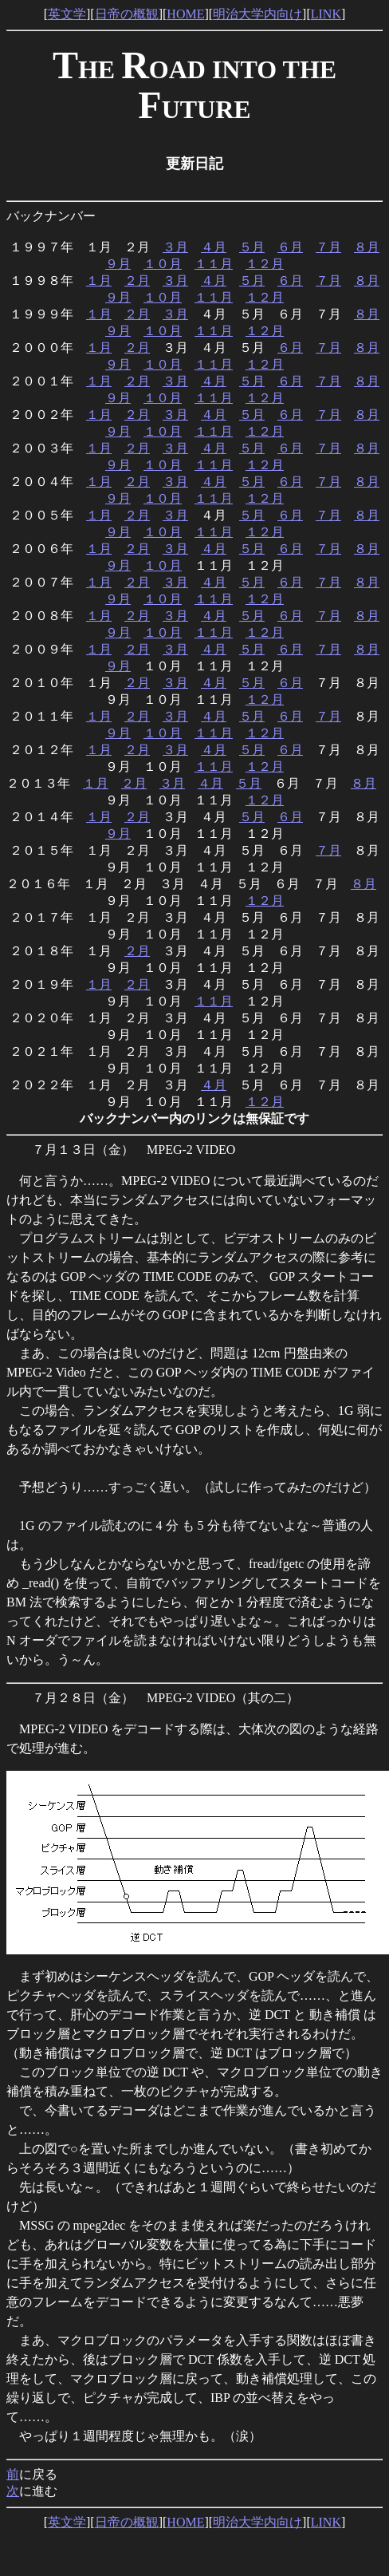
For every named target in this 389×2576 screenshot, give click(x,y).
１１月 (213, 264)
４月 (213, 247)
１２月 (265, 264)
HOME (185, 14)
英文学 (67, 14)
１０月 (162, 264)
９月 (118, 264)
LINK (326, 14)
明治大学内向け (257, 14)
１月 (99, 280)
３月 (175, 247)
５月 (252, 247)
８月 (366, 247)
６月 (290, 247)
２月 (137, 280)
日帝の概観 (127, 14)
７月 (328, 247)
